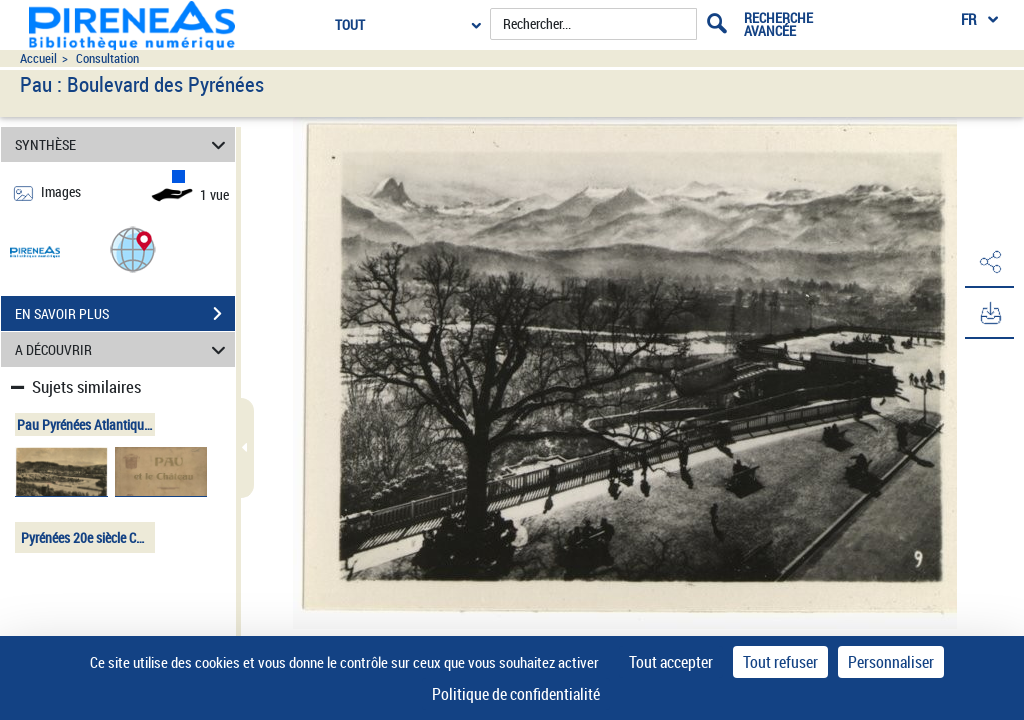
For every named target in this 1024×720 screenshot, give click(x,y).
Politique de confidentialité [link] (516, 694)
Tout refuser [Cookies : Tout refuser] (780, 662)
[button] (133, 248)
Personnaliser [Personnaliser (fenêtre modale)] (891, 662)
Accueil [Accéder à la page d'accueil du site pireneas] (38, 58)
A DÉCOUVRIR (123, 349)
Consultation (107, 58)
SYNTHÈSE (123, 144)
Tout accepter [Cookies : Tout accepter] (671, 662)
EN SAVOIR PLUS (125, 314)
